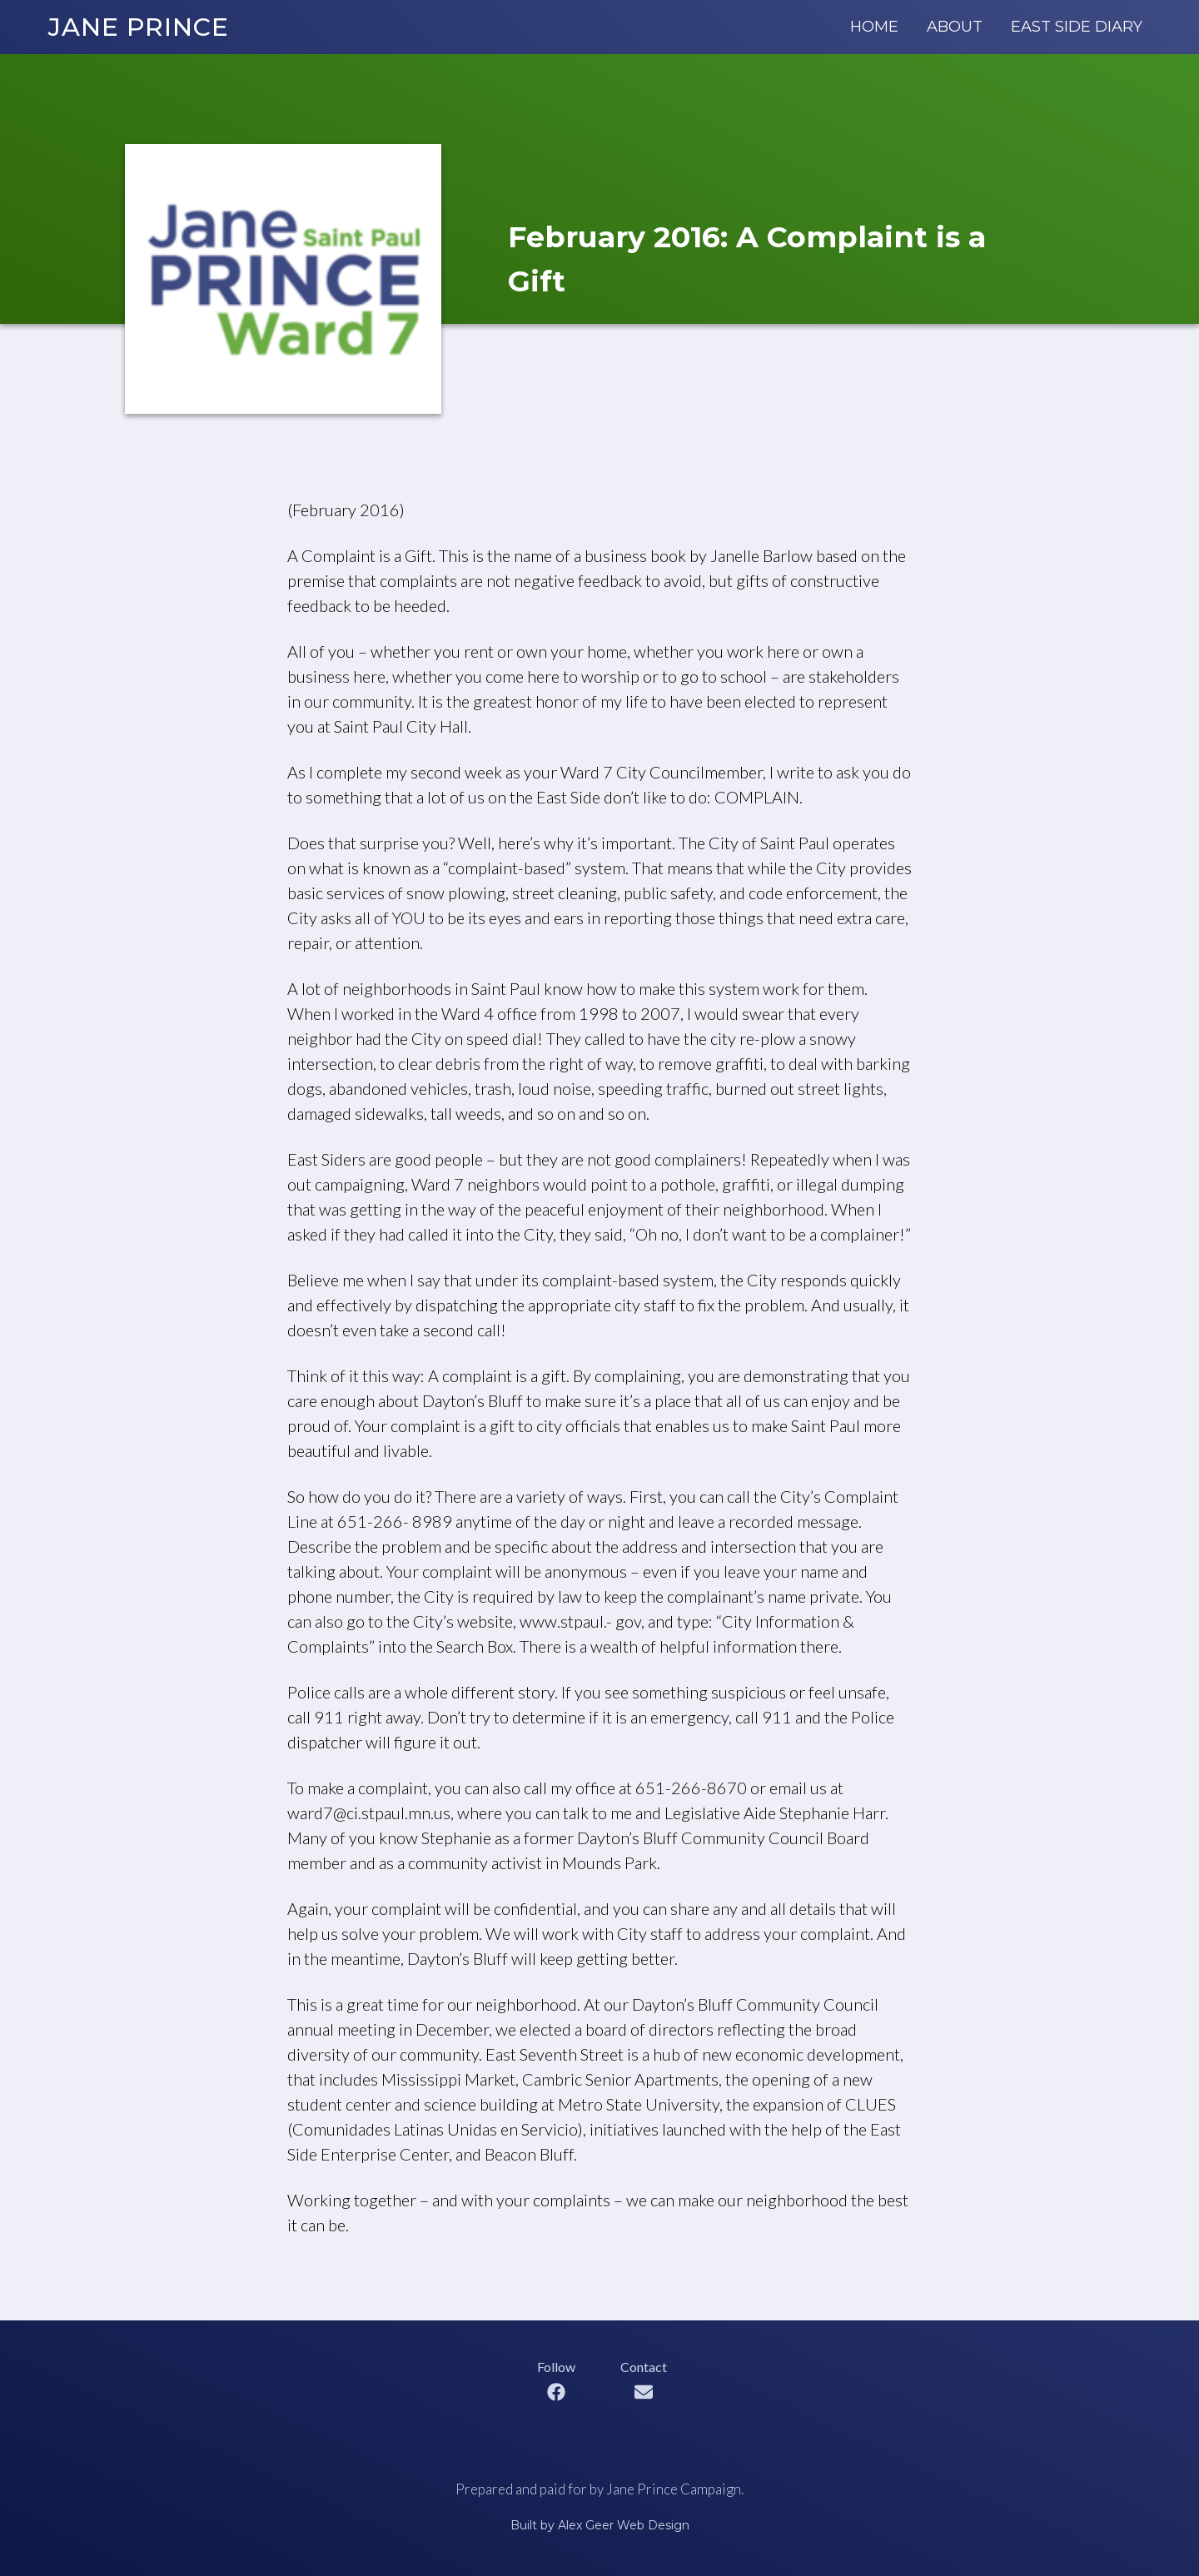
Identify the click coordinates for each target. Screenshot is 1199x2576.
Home (874, 26)
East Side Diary (1076, 26)
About (955, 26)
